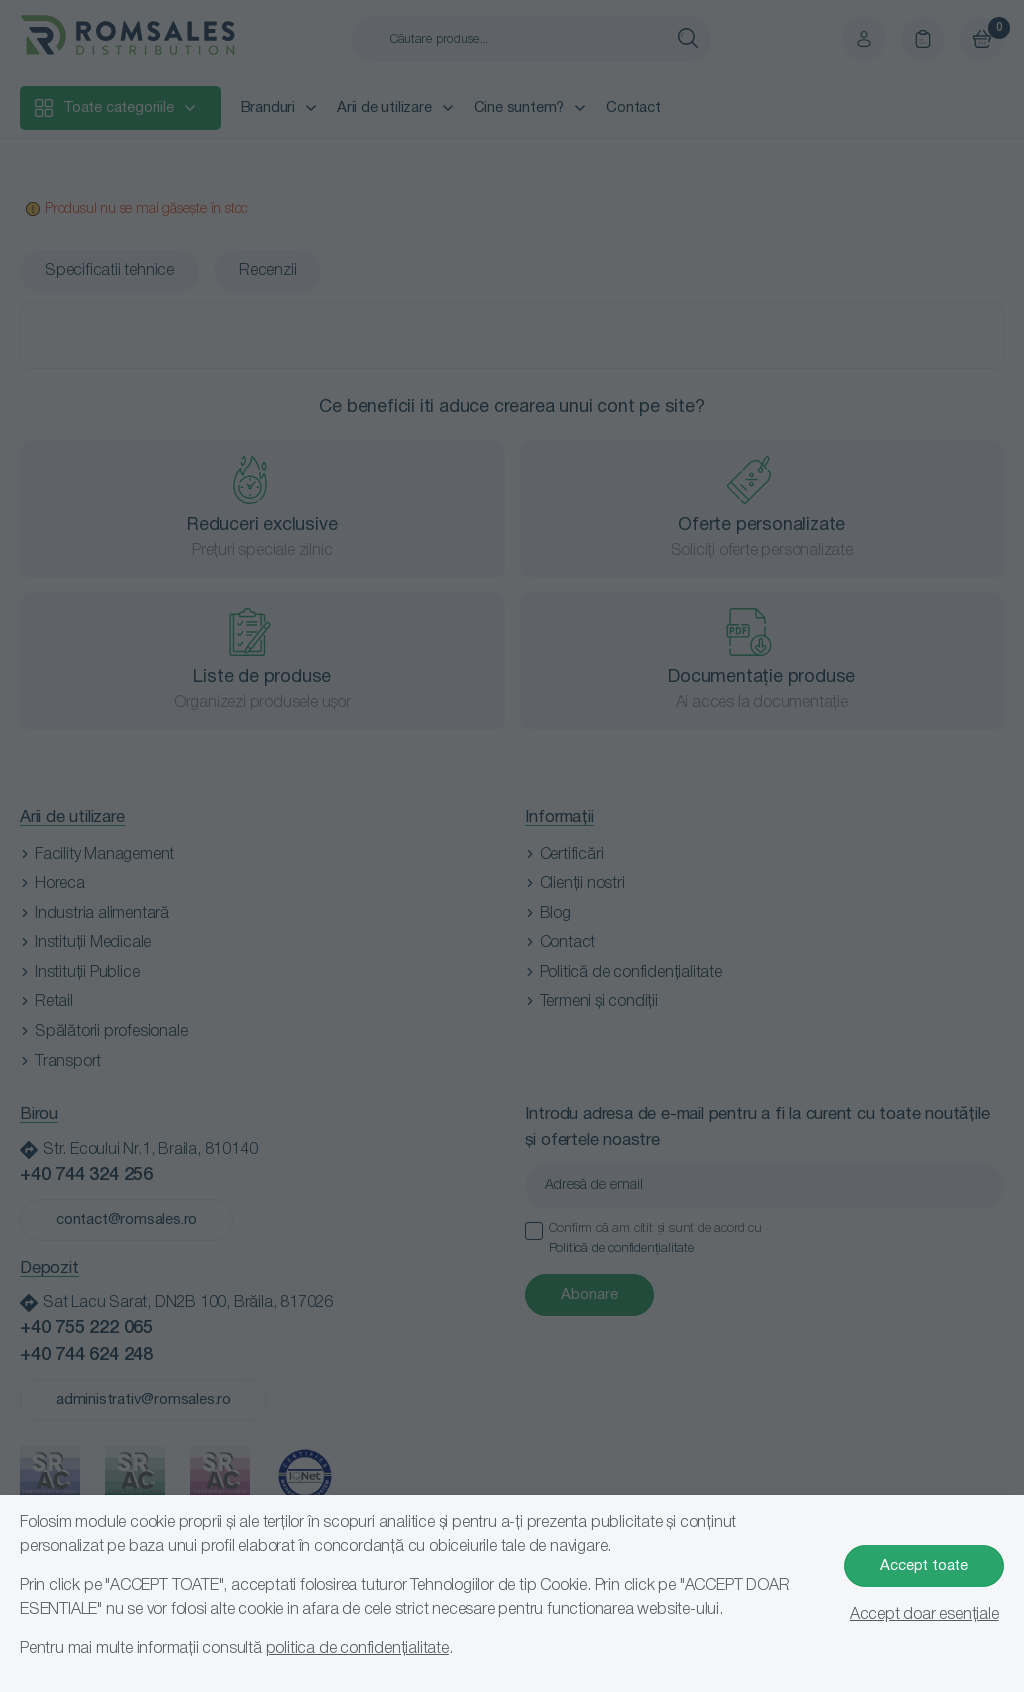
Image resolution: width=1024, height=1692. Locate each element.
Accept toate (924, 1566)
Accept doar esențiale (924, 1615)
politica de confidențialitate (357, 1649)
